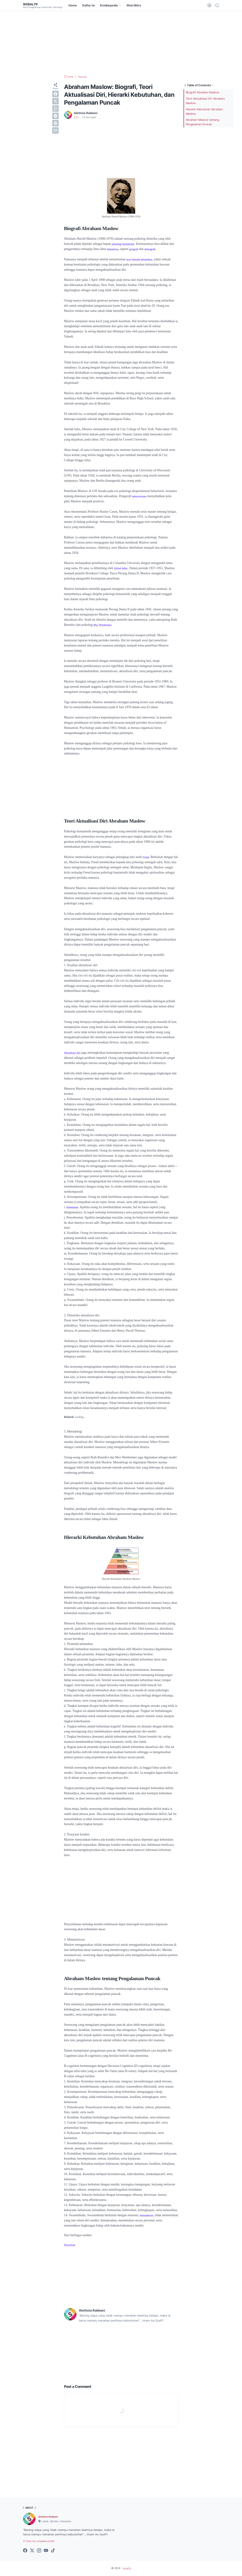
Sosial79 (31, 4)
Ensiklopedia (109, 5)
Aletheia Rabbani (50, 2516)
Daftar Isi (88, 5)
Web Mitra (133, 5)
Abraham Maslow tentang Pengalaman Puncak (202, 122)
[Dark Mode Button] (209, 5)
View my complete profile (42, 2541)
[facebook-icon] (25, 2551)
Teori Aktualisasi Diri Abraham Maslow (205, 101)
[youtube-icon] (46, 2551)
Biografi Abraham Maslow (202, 92)
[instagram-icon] (39, 2551)
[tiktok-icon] (53, 2551)
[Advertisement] (121, 43)
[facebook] (55, 94)
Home (72, 5)
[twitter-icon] (32, 2551)
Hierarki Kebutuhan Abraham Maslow (204, 111)
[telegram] (55, 116)
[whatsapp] (55, 108)
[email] (55, 130)
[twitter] (55, 101)
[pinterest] (55, 123)
